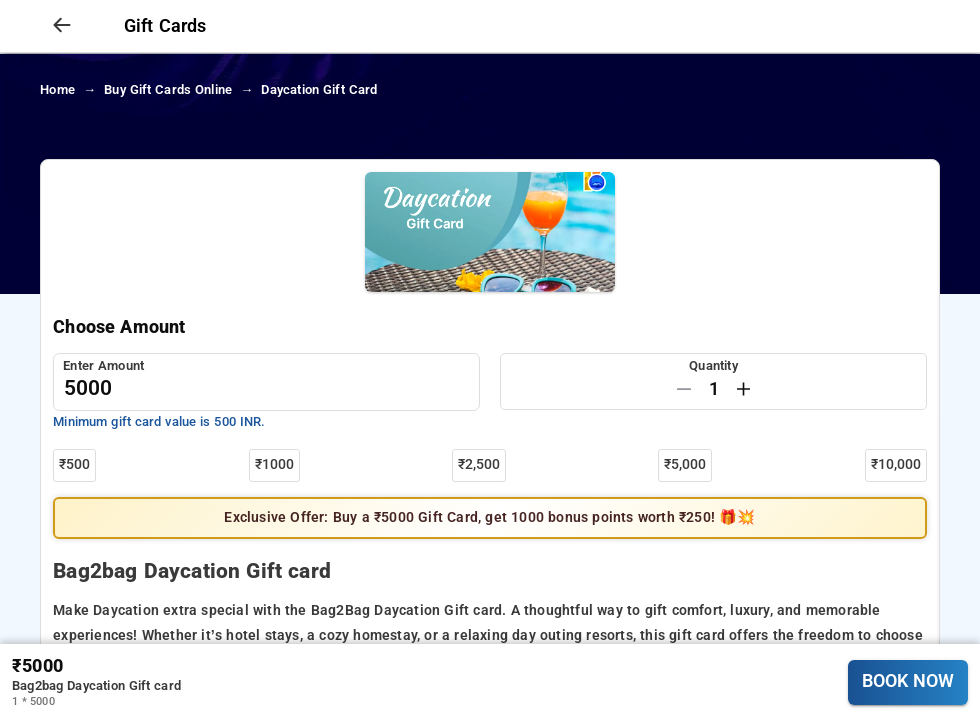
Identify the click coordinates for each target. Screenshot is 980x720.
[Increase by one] (743, 389)
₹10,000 (896, 464)
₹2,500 (479, 464)
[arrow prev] (62, 26)
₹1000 (274, 464)
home (57, 89)
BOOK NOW (908, 681)
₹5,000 (685, 464)
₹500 (74, 464)
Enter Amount (103, 365)
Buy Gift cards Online (168, 89)
